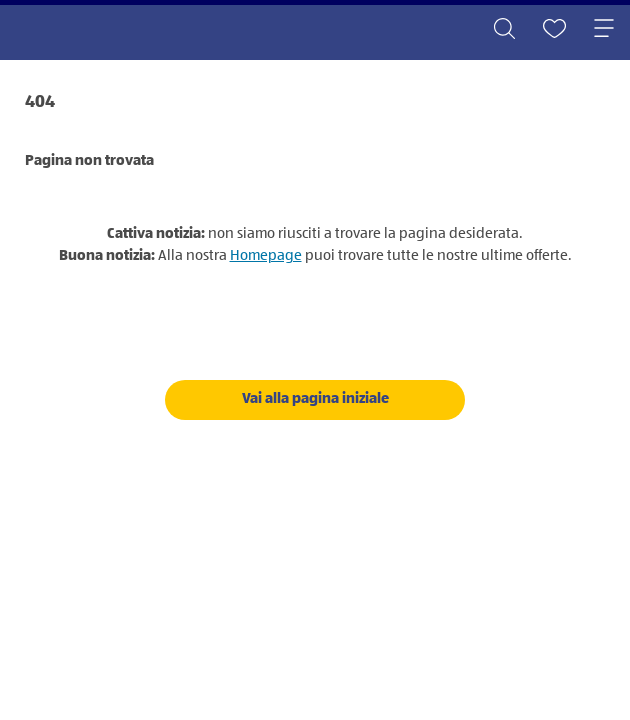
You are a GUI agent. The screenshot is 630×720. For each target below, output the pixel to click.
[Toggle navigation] (604, 30)
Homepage (266, 255)
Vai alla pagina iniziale (315, 398)
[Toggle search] (504, 30)
